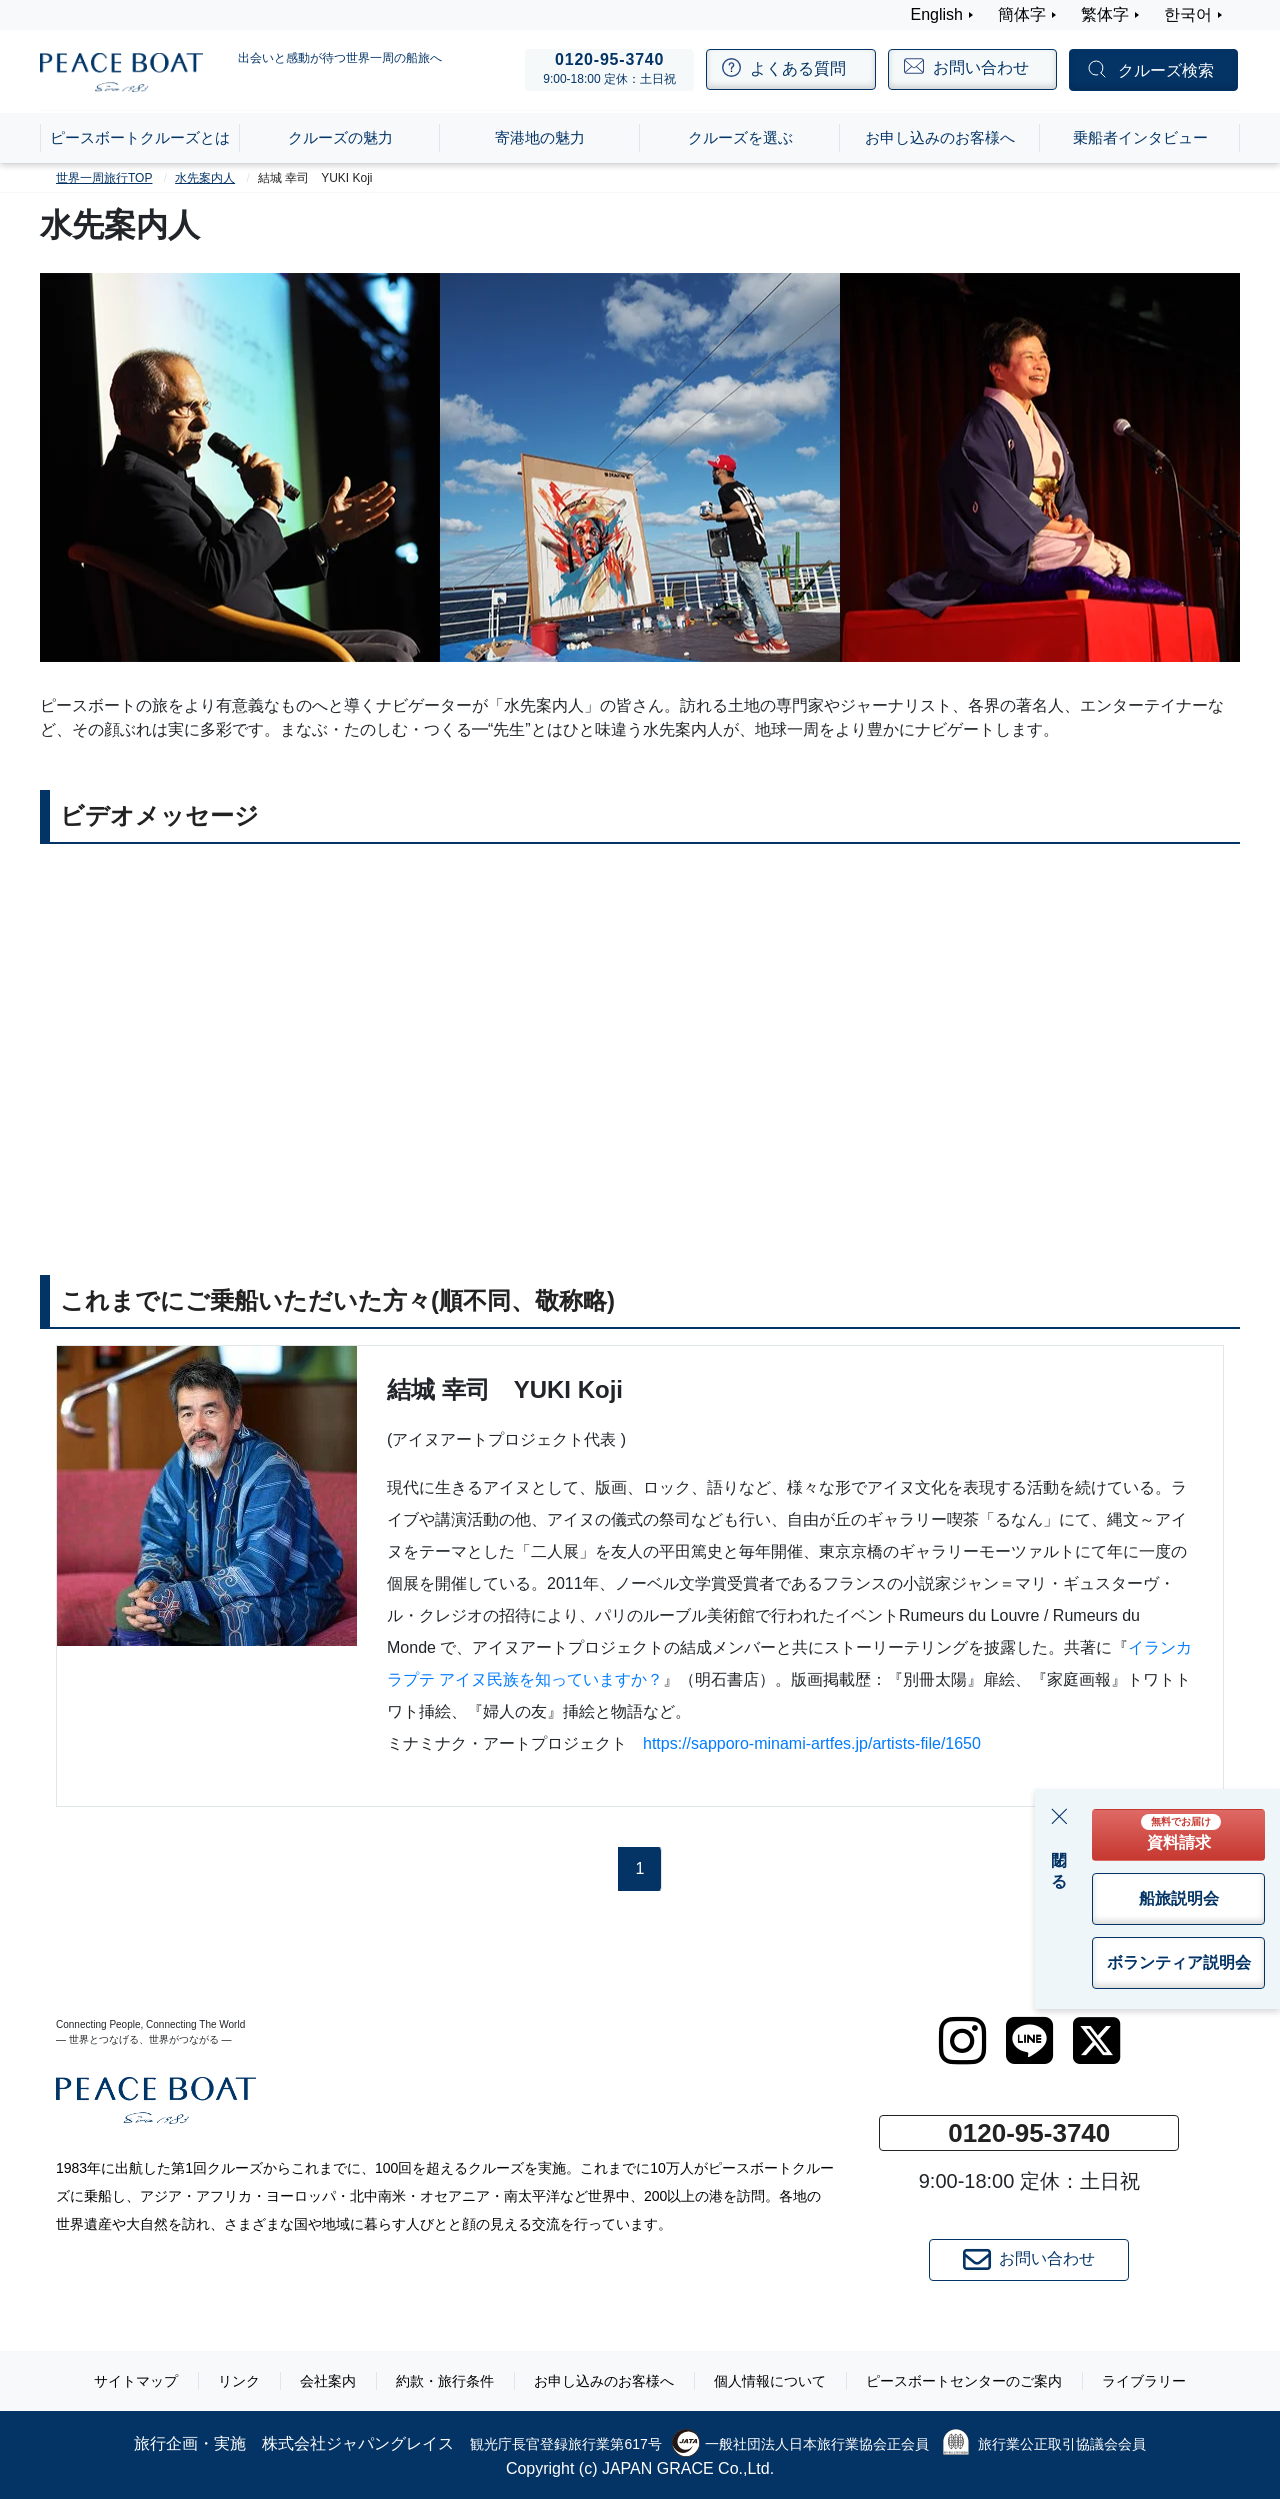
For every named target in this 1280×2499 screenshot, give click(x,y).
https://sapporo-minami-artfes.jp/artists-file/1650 (812, 1743)
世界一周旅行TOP (104, 178)
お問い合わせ (1029, 2260)
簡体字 (1022, 14)
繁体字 (1105, 14)
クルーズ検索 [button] (1166, 70)
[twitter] (1096, 2041)
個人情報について (770, 2381)
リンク (239, 2381)
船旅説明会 (1179, 1898)
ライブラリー (1144, 2381)
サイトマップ (136, 2381)
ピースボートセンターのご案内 (964, 2381)
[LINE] (1029, 2041)
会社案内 (328, 2381)
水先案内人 (205, 178)
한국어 (1188, 14)
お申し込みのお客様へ (604, 2381)
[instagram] (962, 2041)
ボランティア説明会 (1179, 1962)
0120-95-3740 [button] (1029, 2133)
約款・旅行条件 (445, 2381)
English (937, 14)
